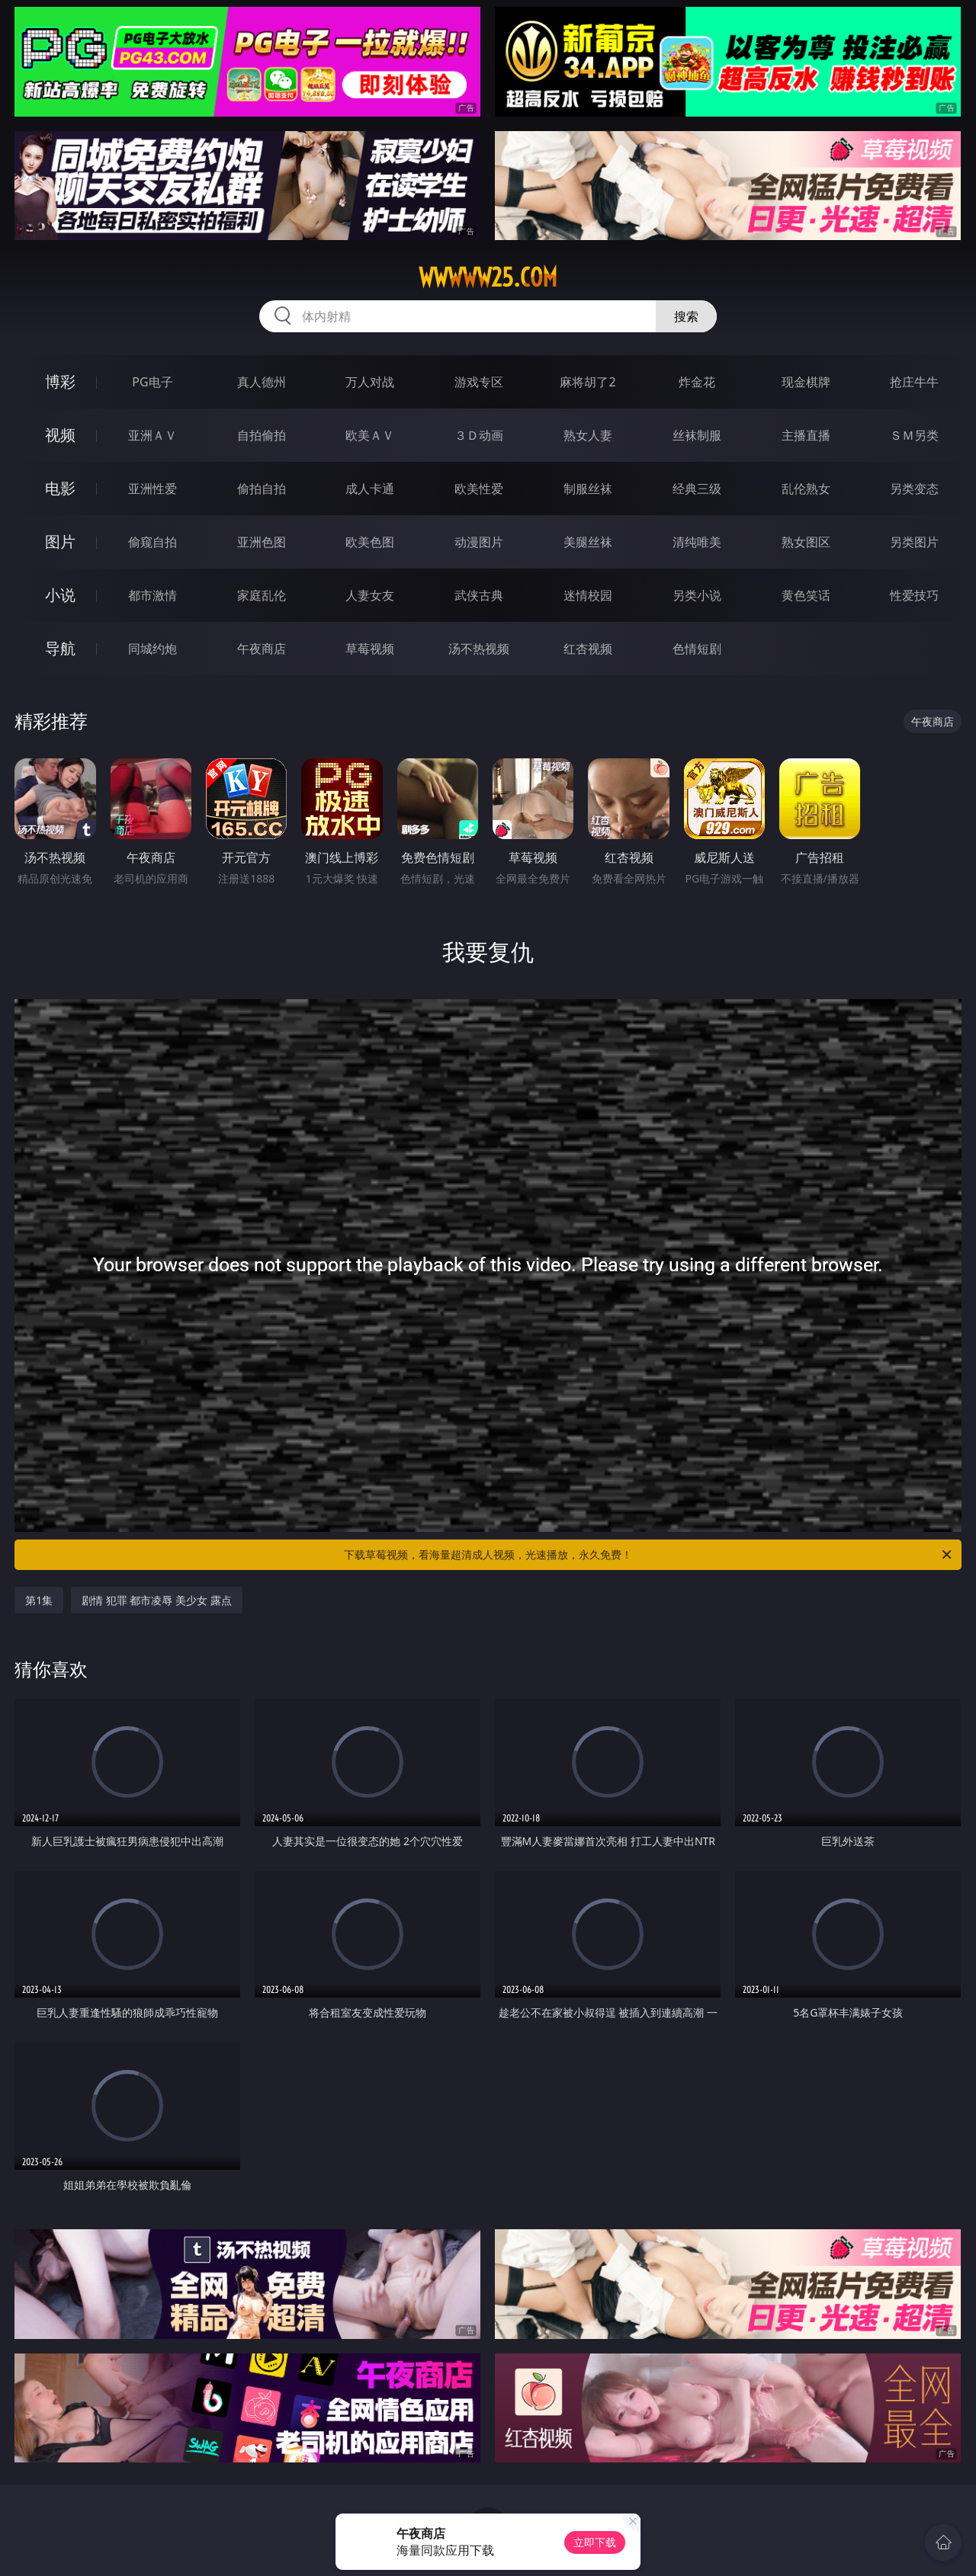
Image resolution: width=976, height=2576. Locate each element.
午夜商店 (261, 648)
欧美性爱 (478, 488)
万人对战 (369, 381)
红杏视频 (587, 648)
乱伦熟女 (806, 488)
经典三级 (697, 488)
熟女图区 (806, 541)
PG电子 (152, 381)
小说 (60, 595)
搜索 (686, 316)
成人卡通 (369, 488)
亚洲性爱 (152, 488)
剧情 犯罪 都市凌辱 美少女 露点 (157, 1600)
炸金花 (697, 381)
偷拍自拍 (261, 488)
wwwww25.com (488, 277)
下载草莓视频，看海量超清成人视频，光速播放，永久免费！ (649, 1555)
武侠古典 (478, 595)
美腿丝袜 (587, 541)
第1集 (39, 1600)
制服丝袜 (587, 488)
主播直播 (806, 435)
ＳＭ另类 (914, 435)
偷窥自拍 (152, 541)
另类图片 (914, 541)
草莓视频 (369, 648)
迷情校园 (587, 595)
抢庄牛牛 (914, 381)
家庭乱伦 (261, 595)
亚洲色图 (261, 541)
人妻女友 (369, 595)
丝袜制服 (697, 435)
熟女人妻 (587, 435)
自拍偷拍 (261, 435)
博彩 (60, 381)
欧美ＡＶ (369, 435)
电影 (60, 488)
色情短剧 (697, 648)
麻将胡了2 (587, 381)
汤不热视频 (478, 648)
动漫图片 (478, 541)
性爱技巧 (914, 595)
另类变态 (914, 488)
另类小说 (697, 595)
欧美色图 (369, 541)
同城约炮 (152, 648)
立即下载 (594, 2542)
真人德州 (261, 381)
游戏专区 (478, 381)
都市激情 (152, 595)
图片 (60, 541)
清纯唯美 (697, 541)
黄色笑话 (806, 595)
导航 (60, 648)
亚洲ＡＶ (152, 435)
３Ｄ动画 (478, 435)
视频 (60, 435)
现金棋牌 (806, 381)
